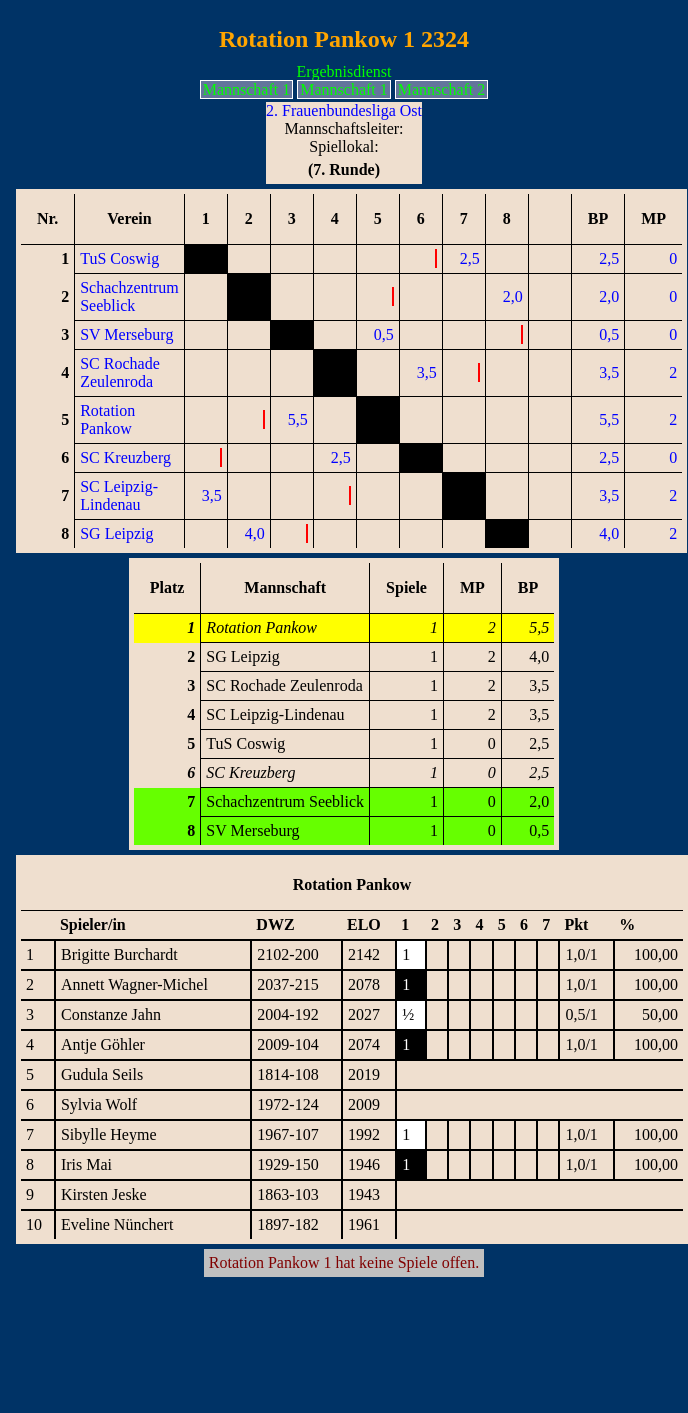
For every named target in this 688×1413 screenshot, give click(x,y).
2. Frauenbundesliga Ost (344, 110)
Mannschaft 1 (247, 89)
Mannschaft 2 (442, 89)
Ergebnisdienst (344, 71)
